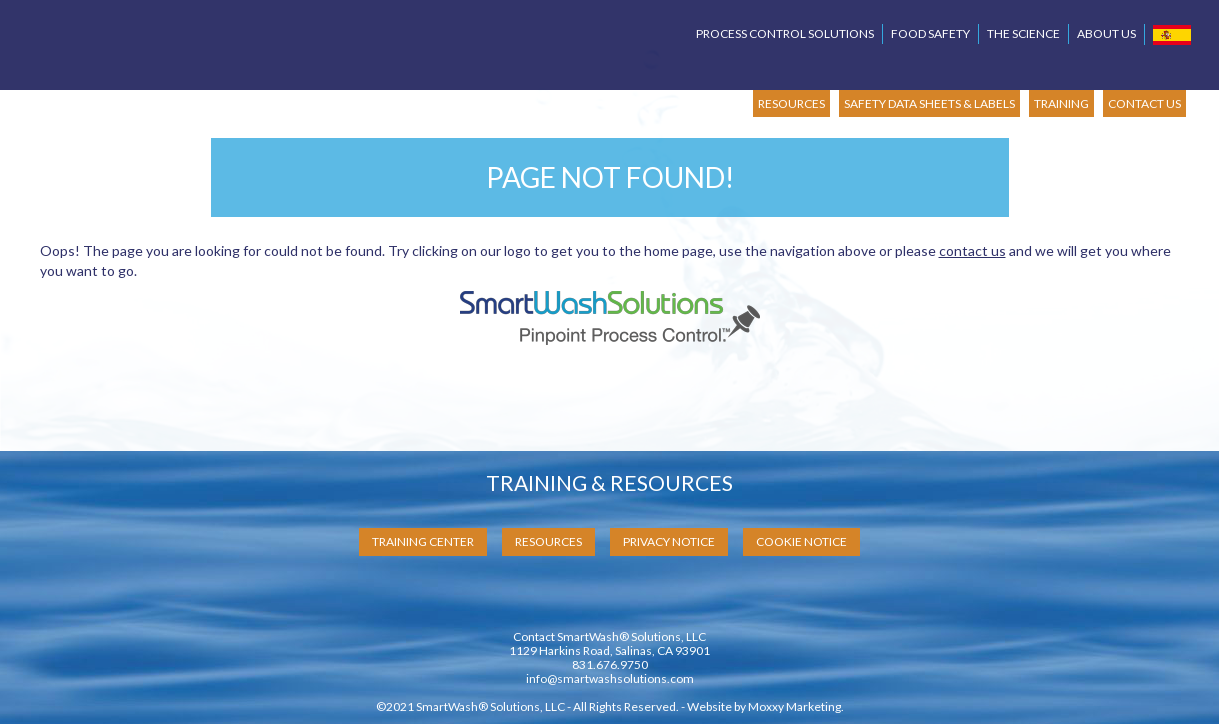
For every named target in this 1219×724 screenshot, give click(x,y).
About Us (1106, 33)
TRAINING (1061, 103)
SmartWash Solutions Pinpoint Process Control (215, 51)
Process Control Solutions (785, 33)
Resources (548, 541)
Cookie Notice (801, 541)
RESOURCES (791, 103)
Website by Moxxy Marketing (764, 706)
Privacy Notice (669, 541)
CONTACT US (1144, 103)
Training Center (423, 541)
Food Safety (930, 33)
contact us (972, 250)
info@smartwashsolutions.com (610, 678)
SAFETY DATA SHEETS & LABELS (929, 103)
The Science (1023, 33)
